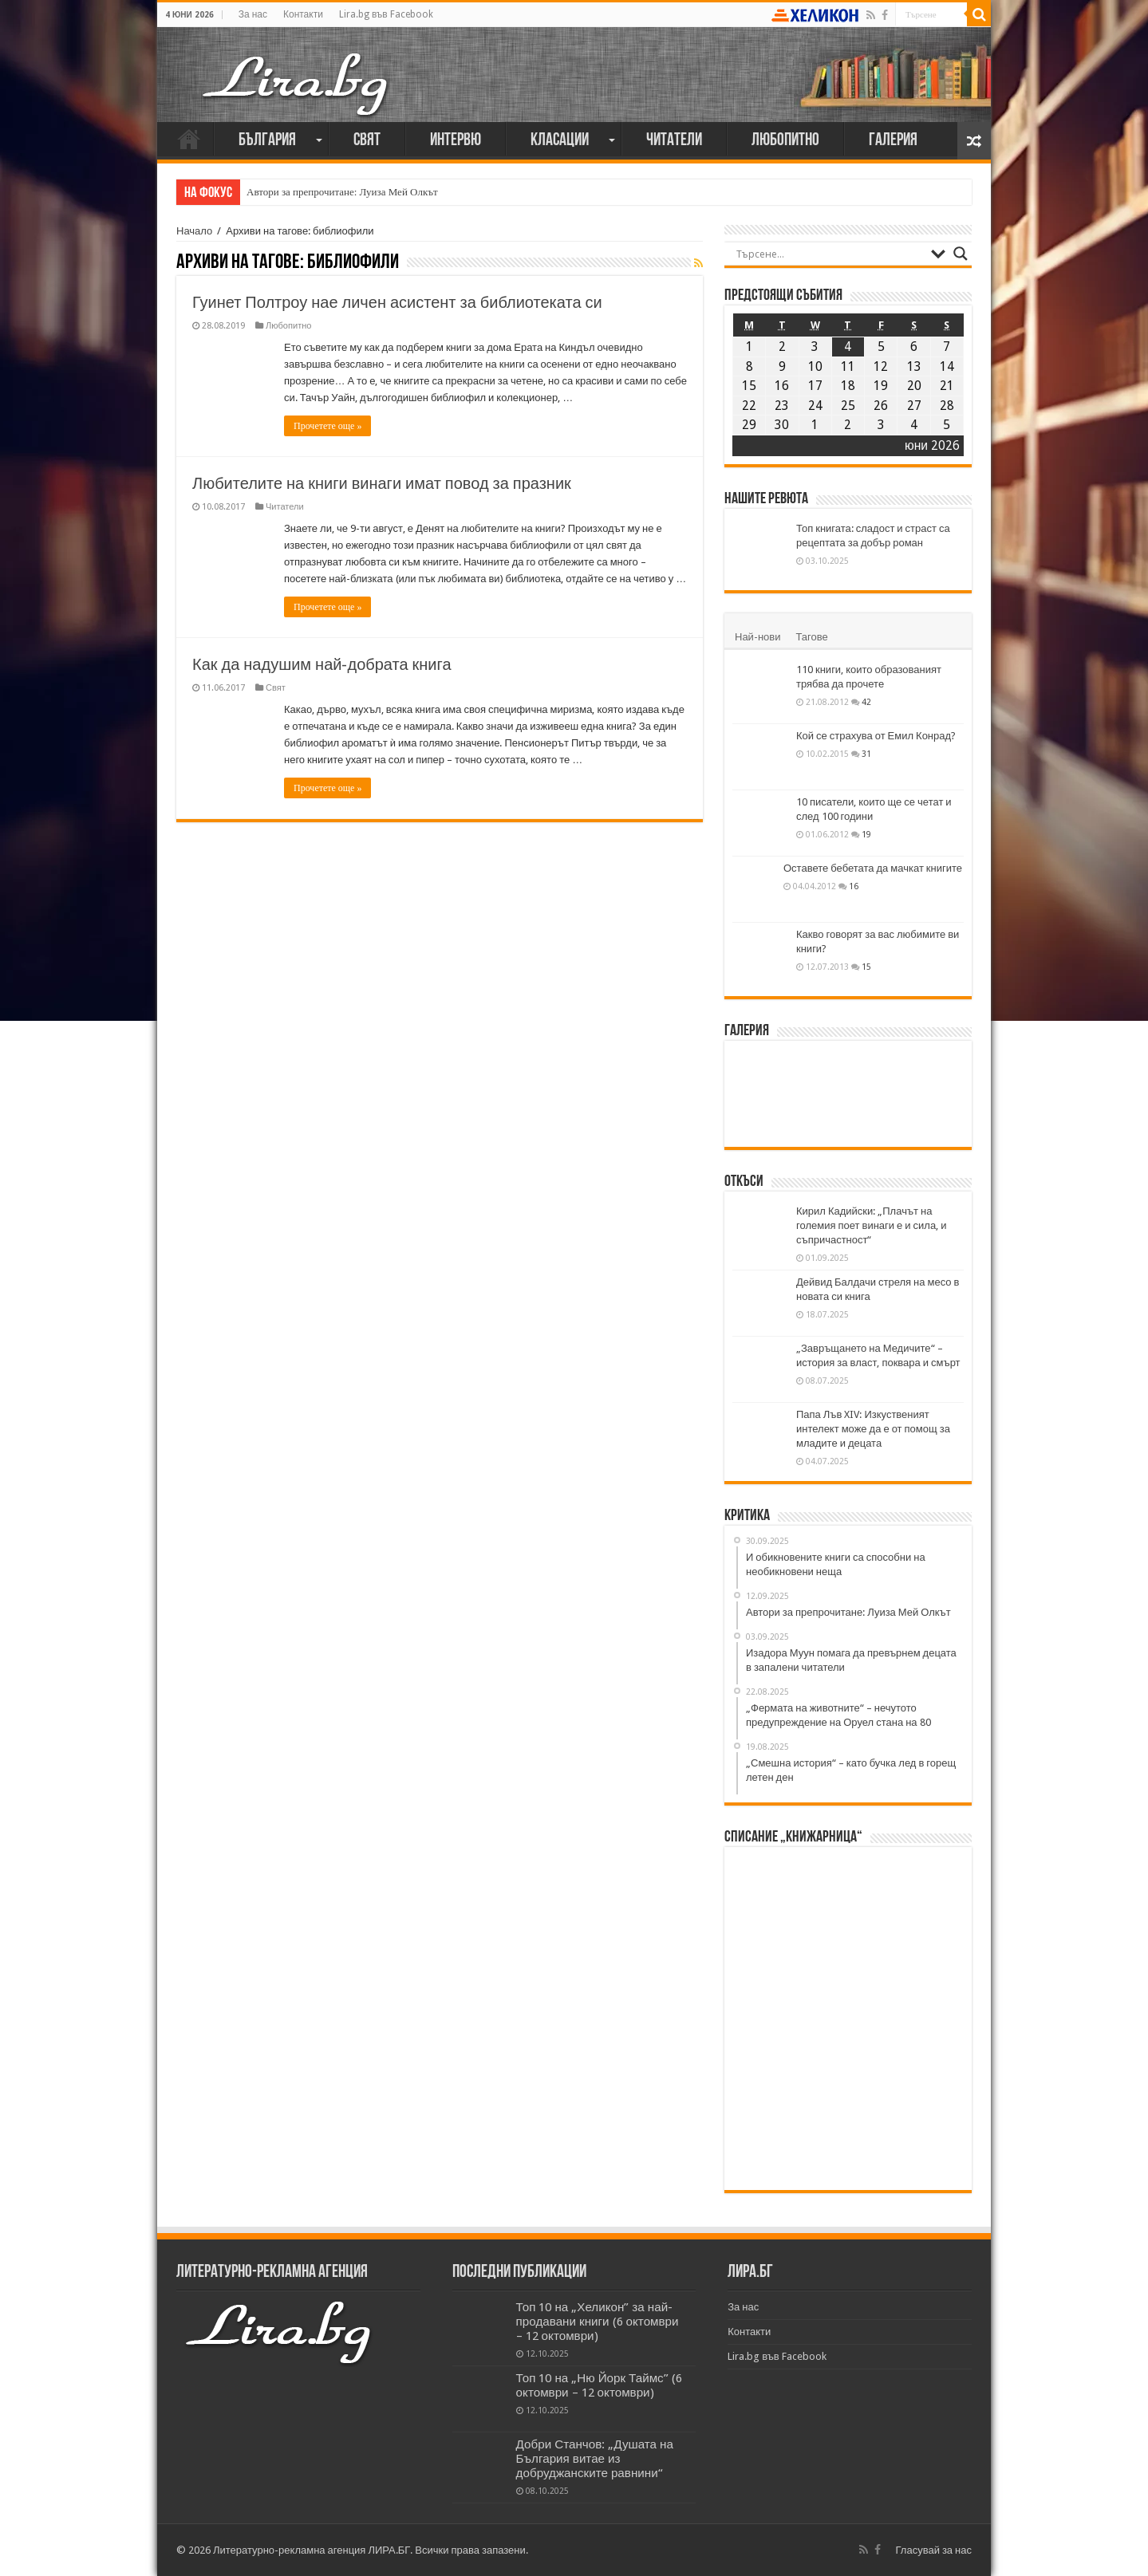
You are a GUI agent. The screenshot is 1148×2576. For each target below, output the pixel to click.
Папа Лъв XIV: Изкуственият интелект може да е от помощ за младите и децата (873, 1428)
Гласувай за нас (934, 2550)
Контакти (303, 14)
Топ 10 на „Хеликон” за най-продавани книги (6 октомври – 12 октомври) (597, 2321)
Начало (189, 139)
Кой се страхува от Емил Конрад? (876, 736)
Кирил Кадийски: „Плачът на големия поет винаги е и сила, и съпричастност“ (871, 1225)
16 (853, 886)
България (267, 141)
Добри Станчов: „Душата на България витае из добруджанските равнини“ (594, 2458)
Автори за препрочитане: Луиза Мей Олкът (342, 192)
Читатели (674, 141)
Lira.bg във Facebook (386, 14)
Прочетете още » (327, 425)
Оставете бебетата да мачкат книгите (872, 868)
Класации (560, 141)
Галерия (893, 141)
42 (866, 702)
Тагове (811, 637)
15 (866, 966)
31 (866, 753)
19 (866, 834)
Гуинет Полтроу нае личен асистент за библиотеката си (397, 302)
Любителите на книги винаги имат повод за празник (381, 483)
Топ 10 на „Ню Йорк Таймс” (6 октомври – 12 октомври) (599, 2385)
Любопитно (785, 141)
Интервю (455, 141)
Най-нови (757, 637)
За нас (253, 14)
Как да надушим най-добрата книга (322, 664)
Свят (367, 141)
